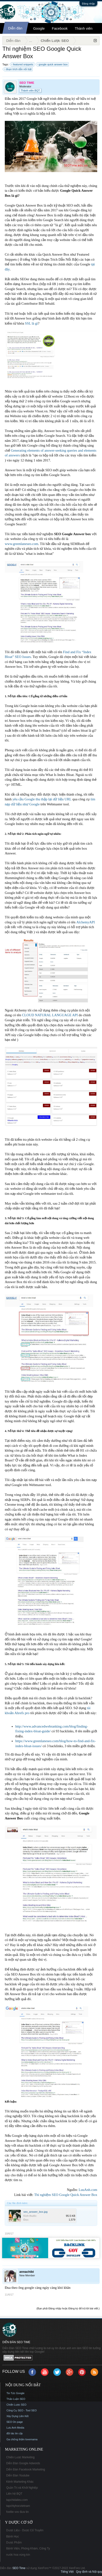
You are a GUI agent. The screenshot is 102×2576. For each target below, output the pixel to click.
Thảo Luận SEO (15, 2398)
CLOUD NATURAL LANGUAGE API (50, 1015)
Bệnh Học (12, 2536)
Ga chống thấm (15, 2439)
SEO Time (19, 2568)
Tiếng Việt (67, 2571)
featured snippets (22, 64)
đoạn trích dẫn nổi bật (18, 69)
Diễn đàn (15, 28)
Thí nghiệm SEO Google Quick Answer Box (65, 2195)
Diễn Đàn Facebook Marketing (25, 2469)
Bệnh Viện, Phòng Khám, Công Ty (28, 2548)
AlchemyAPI (85, 922)
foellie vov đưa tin (17, 2512)
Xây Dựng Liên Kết (17, 2416)
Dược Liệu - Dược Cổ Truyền (24, 2530)
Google (39, 28)
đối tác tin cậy (14, 2433)
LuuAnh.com (88, 2190)
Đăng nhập (88, 3)
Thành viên (83, 28)
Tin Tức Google (15, 2393)
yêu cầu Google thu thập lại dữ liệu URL (41, 799)
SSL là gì (31, 323)
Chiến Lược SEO (16, 2404)
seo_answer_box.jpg (35, 2211)
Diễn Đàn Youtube (17, 2475)
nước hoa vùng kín (18, 2554)
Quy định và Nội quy (89, 2571)
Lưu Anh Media (15, 2427)
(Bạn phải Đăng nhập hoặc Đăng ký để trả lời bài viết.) (68, 2308)
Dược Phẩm (14, 2542)
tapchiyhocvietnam (18, 2506)
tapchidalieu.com (17, 2500)
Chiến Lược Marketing (20, 2457)
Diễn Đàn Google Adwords (23, 2463)
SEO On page (14, 2421)
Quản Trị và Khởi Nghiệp (22, 2487)
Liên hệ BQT (14, 2493)
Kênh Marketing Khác (20, 2481)
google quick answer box (52, 64)
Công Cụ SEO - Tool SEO (21, 2410)
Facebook (60, 28)
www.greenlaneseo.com (21, 544)
